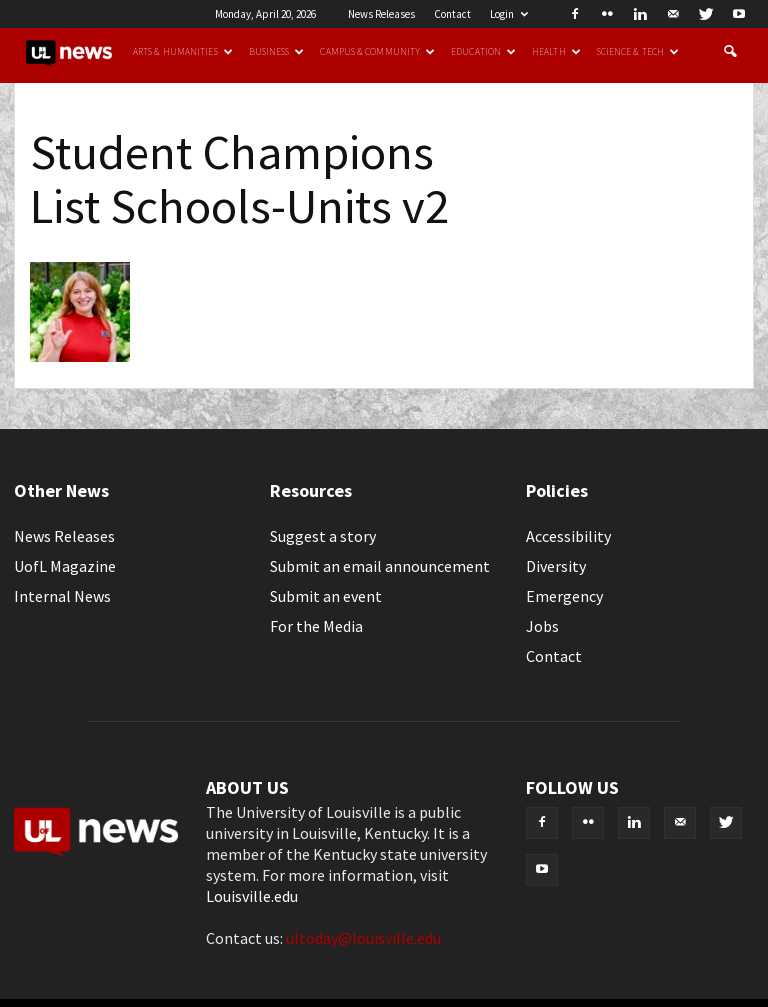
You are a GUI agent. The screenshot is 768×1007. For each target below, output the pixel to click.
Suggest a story (323, 536)
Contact (452, 14)
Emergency (564, 596)
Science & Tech (638, 52)
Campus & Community (377, 52)
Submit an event (326, 596)
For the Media (316, 626)
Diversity (556, 566)
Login (509, 14)
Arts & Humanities (183, 52)
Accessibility (568, 536)
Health (556, 52)
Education (483, 52)
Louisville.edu (252, 896)
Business (277, 52)
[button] (730, 52)
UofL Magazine (65, 566)
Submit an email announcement (380, 566)
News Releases (381, 14)
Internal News (62, 596)
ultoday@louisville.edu (363, 938)
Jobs (542, 626)
